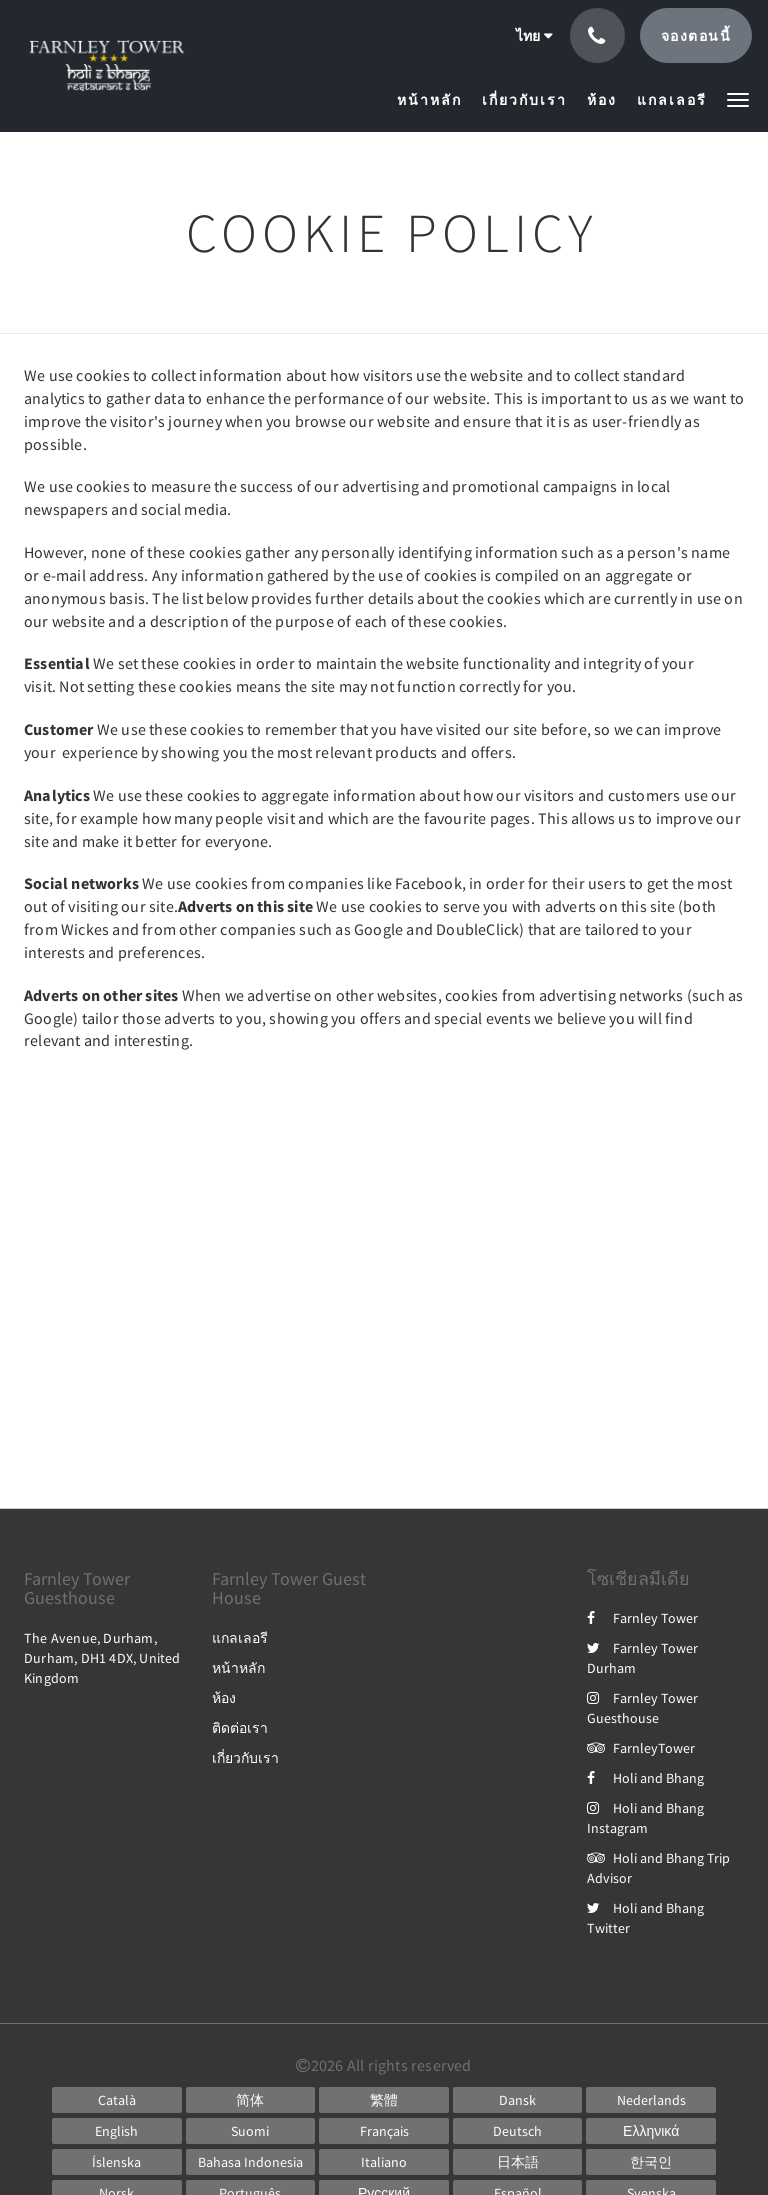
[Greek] (651, 2131)
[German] (518, 2131)
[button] (738, 98)
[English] (117, 2131)
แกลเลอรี (240, 1638)
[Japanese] (518, 2162)
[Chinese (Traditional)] (384, 2100)
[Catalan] (117, 2100)
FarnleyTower (641, 1748)
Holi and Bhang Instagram (645, 1818)
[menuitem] (434, 100)
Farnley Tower (642, 1618)
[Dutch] (651, 2100)
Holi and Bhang (645, 1778)
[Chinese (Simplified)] (251, 2100)
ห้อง (224, 1698)
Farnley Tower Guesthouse (642, 1708)
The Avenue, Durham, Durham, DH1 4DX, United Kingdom (102, 1658)
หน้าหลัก (238, 1668)
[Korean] (651, 2162)
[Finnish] (251, 2131)
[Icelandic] (117, 2162)
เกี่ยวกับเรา (245, 1758)
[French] (384, 2131)
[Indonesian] (251, 2162)
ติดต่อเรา (240, 1728)
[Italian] (384, 2162)
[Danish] (518, 2100)
